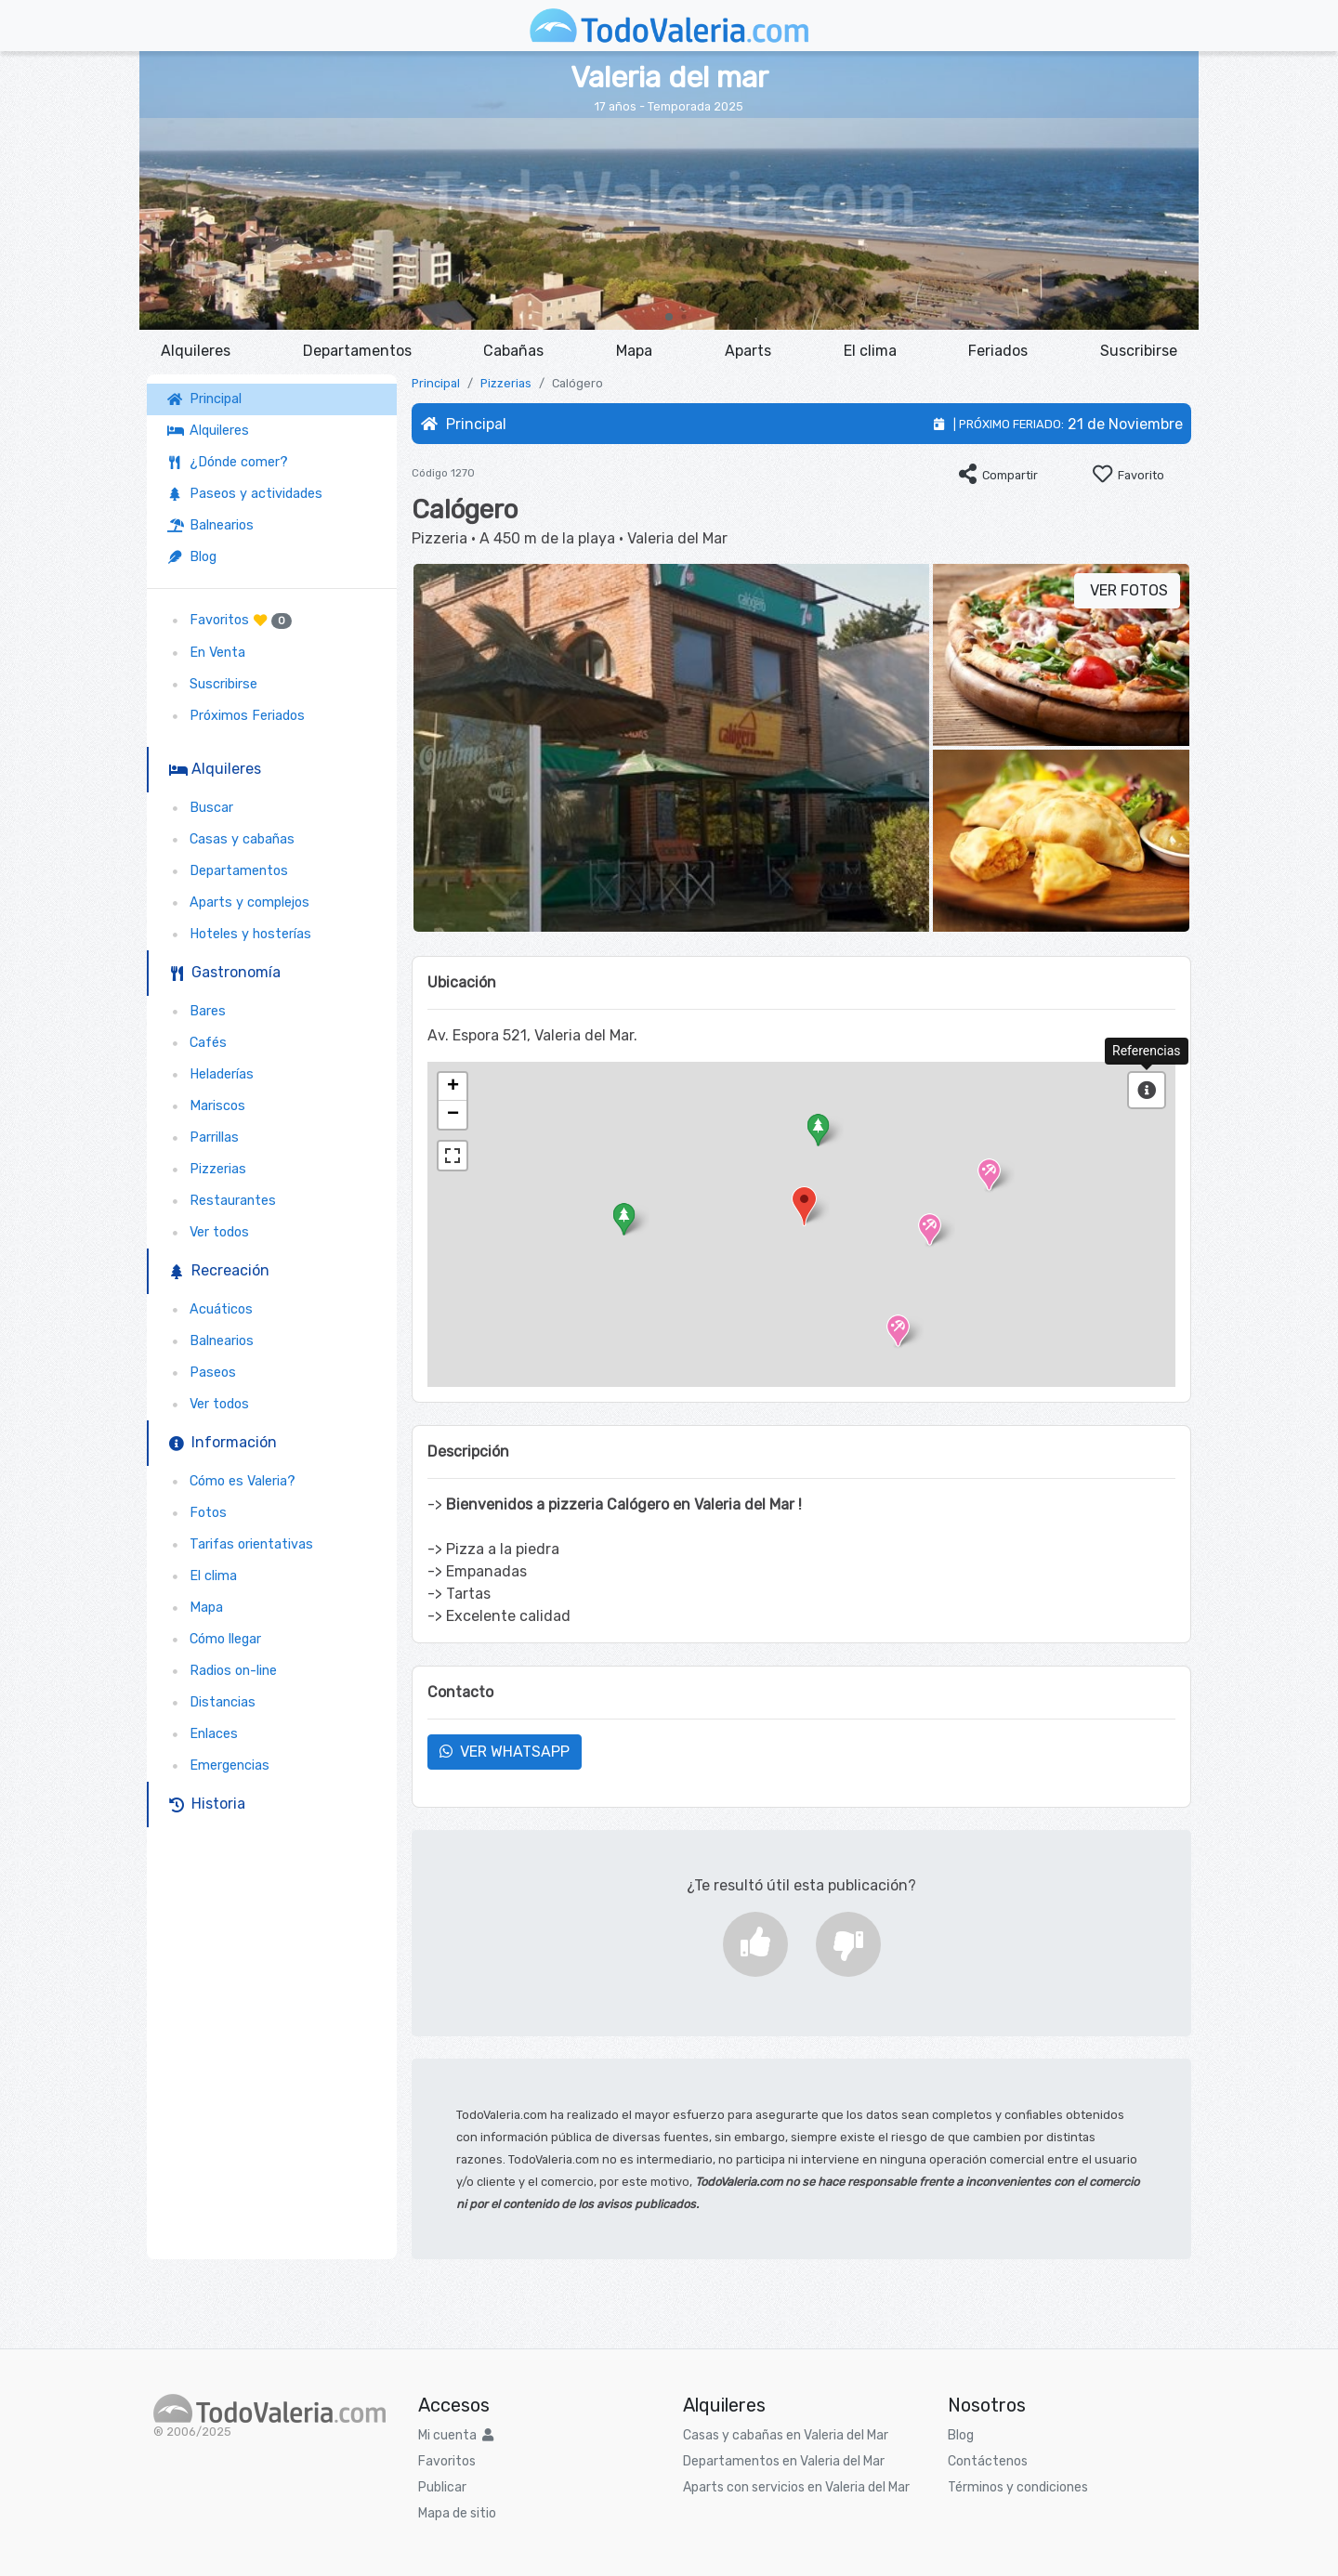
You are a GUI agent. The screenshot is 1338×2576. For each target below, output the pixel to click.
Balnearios (210, 525)
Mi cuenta (455, 2435)
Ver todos (208, 1232)
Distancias (211, 1702)
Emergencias (218, 1765)
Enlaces (202, 1734)
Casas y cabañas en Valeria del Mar (785, 2435)
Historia (207, 1803)
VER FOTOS (1127, 590)
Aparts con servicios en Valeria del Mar (796, 2487)
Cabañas (513, 351)
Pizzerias (206, 1169)
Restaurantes (221, 1201)
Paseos (201, 1372)
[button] (669, 316)
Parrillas (203, 1137)
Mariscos (206, 1106)
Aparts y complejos (238, 902)
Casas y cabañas (231, 839)
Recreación (219, 1270)
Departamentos (357, 351)
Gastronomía (225, 972)
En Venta (206, 652)
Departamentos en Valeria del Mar (784, 2461)
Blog (191, 557)
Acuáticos (210, 1309)
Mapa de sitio (457, 2513)
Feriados (998, 351)
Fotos (197, 1513)
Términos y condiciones (1018, 2487)
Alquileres (195, 351)
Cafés (197, 1043)
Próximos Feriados (236, 716)
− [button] (453, 1115)
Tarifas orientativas (240, 1544)
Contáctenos (988, 2461)
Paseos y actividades (244, 494)
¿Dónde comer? (227, 462)
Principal (208, 399)
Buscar (200, 808)
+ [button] (453, 1087)
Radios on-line (222, 1671)
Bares (196, 1011)
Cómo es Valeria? (231, 1481)
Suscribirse (1138, 351)
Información (223, 1442)
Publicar (442, 2487)
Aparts (748, 351)
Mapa (634, 351)
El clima (870, 351)
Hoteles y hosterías (239, 934)
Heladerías (210, 1074)
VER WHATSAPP (504, 1751)
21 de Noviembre (1125, 424)
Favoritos (229, 620)
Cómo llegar (214, 1639)
